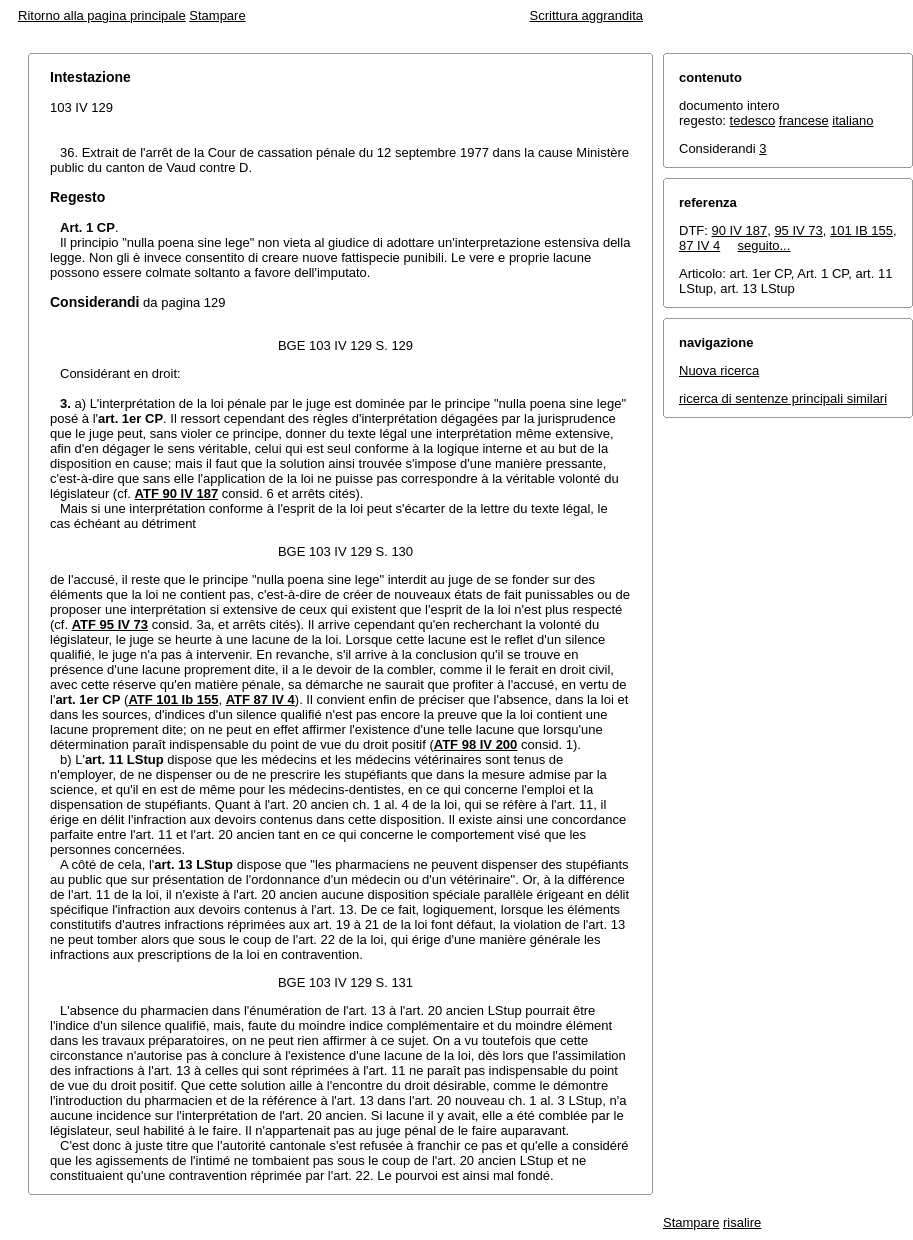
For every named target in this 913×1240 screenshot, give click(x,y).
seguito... (764, 245)
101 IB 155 (861, 230)
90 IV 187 (740, 230)
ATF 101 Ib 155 (173, 699)
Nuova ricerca (719, 370)
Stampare (217, 15)
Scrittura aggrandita (586, 15)
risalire (742, 1222)
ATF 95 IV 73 (110, 624)
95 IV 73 (798, 230)
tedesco (753, 120)
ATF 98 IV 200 (476, 744)
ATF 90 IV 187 (177, 493)
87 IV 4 (699, 245)
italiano (852, 120)
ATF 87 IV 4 (260, 699)
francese (804, 120)
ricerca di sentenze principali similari (783, 398)
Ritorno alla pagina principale (102, 15)
